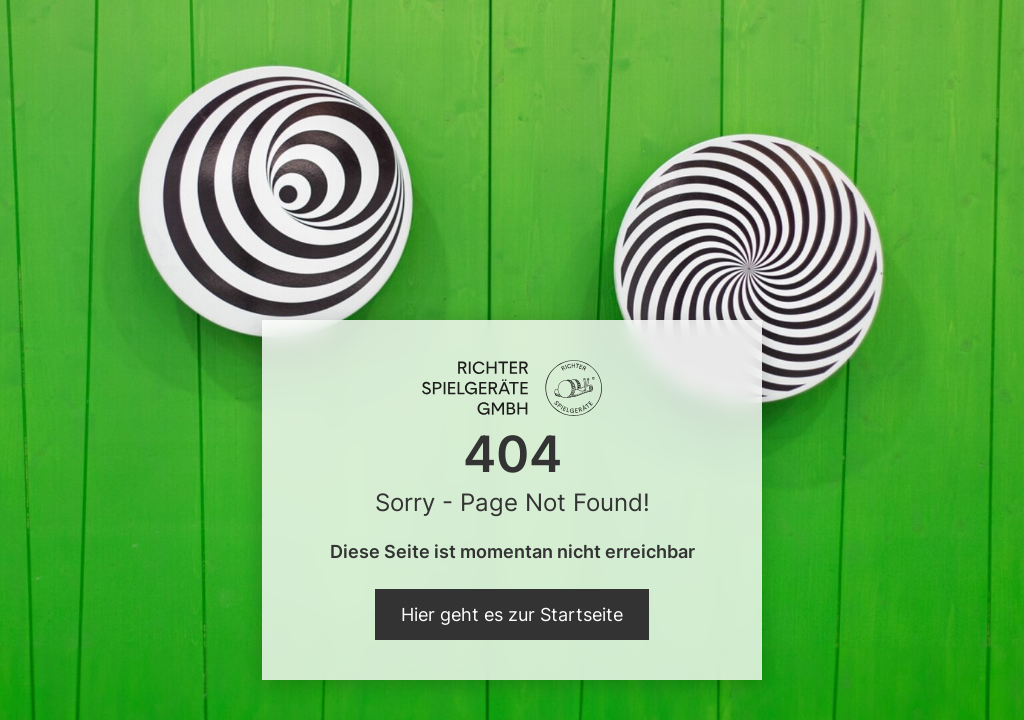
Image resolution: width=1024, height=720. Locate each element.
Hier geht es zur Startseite (512, 614)
